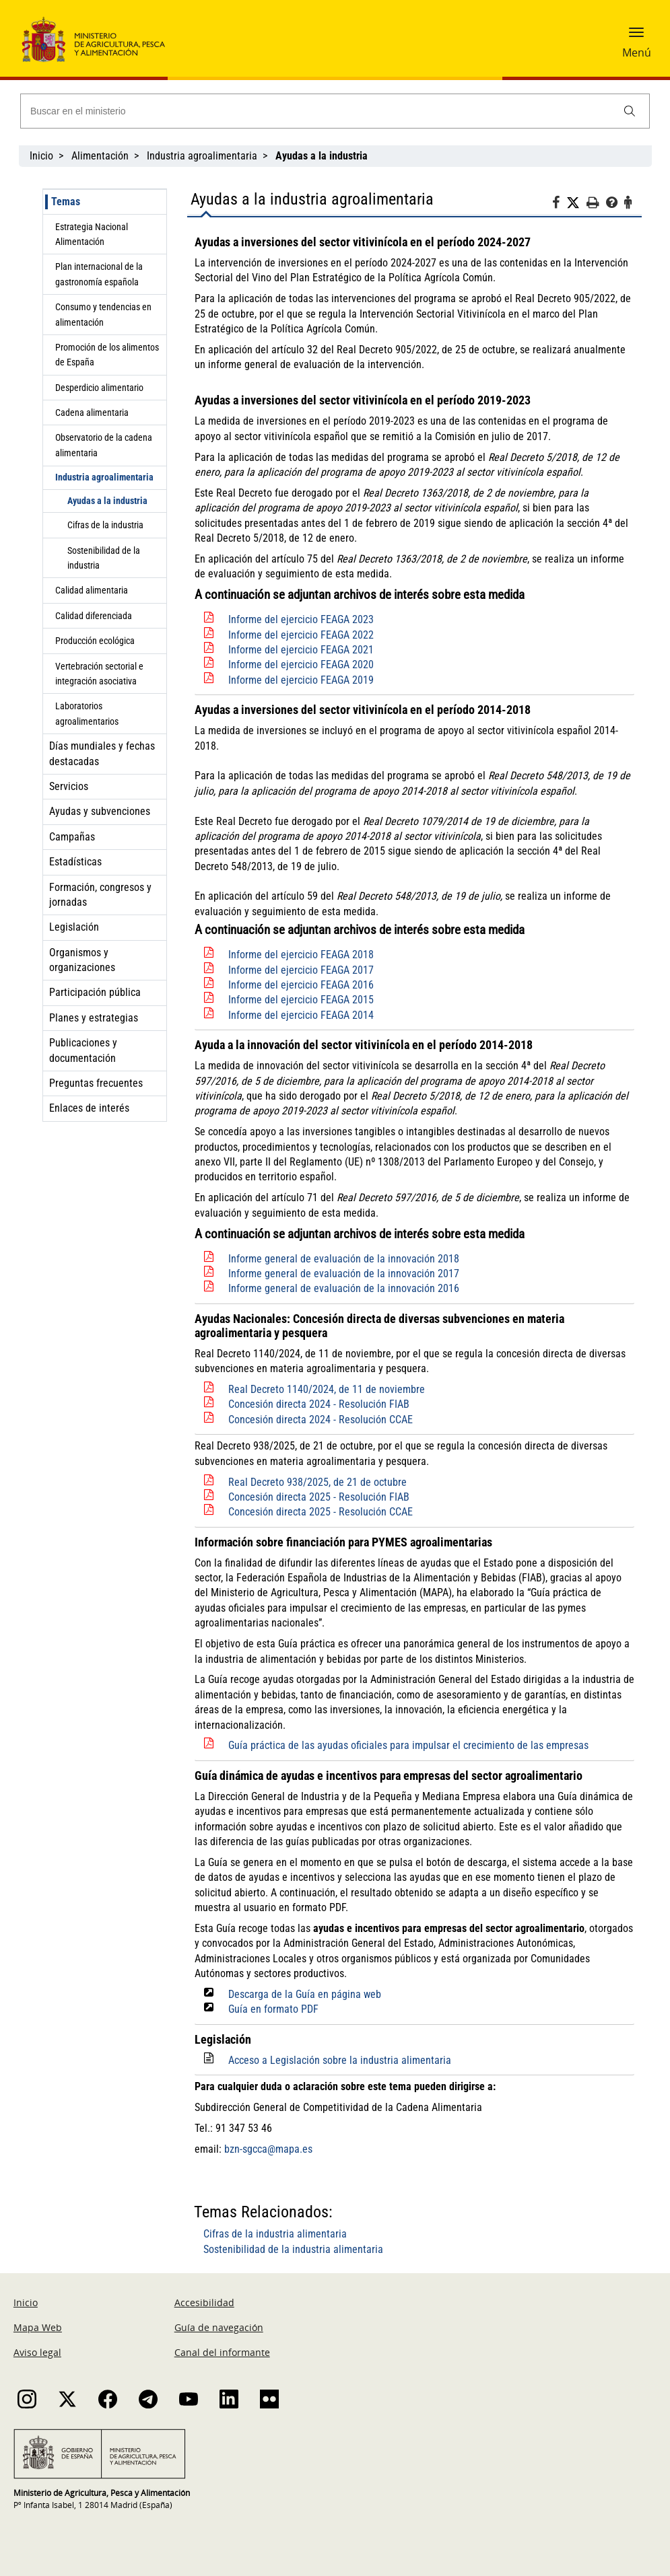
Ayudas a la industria (107, 500)
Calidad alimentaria (91, 590)
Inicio (41, 155)
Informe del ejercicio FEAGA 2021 (301, 649)
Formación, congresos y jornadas (100, 894)
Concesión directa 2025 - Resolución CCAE (320, 1511)
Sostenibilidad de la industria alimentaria (293, 2249)
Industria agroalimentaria (202, 155)
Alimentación (100, 155)
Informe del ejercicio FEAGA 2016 (301, 984)
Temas (65, 201)
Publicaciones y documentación (83, 1050)
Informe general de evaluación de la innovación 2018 (343, 1258)
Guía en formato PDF (273, 2009)
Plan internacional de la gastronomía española (99, 274)
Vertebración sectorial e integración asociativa (99, 673)
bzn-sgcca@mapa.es (268, 2149)
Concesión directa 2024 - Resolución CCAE (320, 1419)
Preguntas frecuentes (96, 1083)
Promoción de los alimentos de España (107, 354)
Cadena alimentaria (92, 412)
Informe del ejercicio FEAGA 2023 (301, 619)
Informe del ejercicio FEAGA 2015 (301, 999)
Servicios (68, 786)
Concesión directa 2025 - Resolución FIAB (318, 1497)
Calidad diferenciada (93, 615)
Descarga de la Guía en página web (304, 1994)
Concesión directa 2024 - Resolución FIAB (318, 1404)
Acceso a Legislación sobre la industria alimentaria (339, 2060)
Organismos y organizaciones (82, 960)
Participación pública (95, 992)
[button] (636, 37)
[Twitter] (576, 203)
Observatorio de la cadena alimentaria (103, 445)
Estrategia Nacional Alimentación (91, 234)
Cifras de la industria (105, 525)
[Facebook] (559, 204)
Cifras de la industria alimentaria (275, 2233)
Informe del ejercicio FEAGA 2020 (301, 664)
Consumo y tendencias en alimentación (103, 314)
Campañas (72, 836)
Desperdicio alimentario (99, 387)
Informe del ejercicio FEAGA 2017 (301, 970)
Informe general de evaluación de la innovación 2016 (343, 1288)
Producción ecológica (95, 640)
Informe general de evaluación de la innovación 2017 (343, 1273)
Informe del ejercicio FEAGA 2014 (301, 1015)
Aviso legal (37, 2352)
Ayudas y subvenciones (99, 811)
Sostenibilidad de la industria (103, 558)
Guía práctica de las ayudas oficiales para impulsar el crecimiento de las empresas (408, 1745)
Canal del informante (222, 2352)
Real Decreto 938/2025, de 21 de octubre (317, 1482)
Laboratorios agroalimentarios (87, 713)
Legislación (74, 927)
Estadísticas (75, 861)
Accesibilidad (204, 2302)
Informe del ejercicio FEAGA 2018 (301, 954)
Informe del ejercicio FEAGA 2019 (301, 680)
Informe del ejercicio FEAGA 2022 (301, 635)
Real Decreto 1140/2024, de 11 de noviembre (326, 1389)
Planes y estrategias (93, 1017)
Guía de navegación (218, 2327)
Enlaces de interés (89, 1108)
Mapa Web (37, 2327)
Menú (636, 52)
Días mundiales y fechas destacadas (102, 753)
